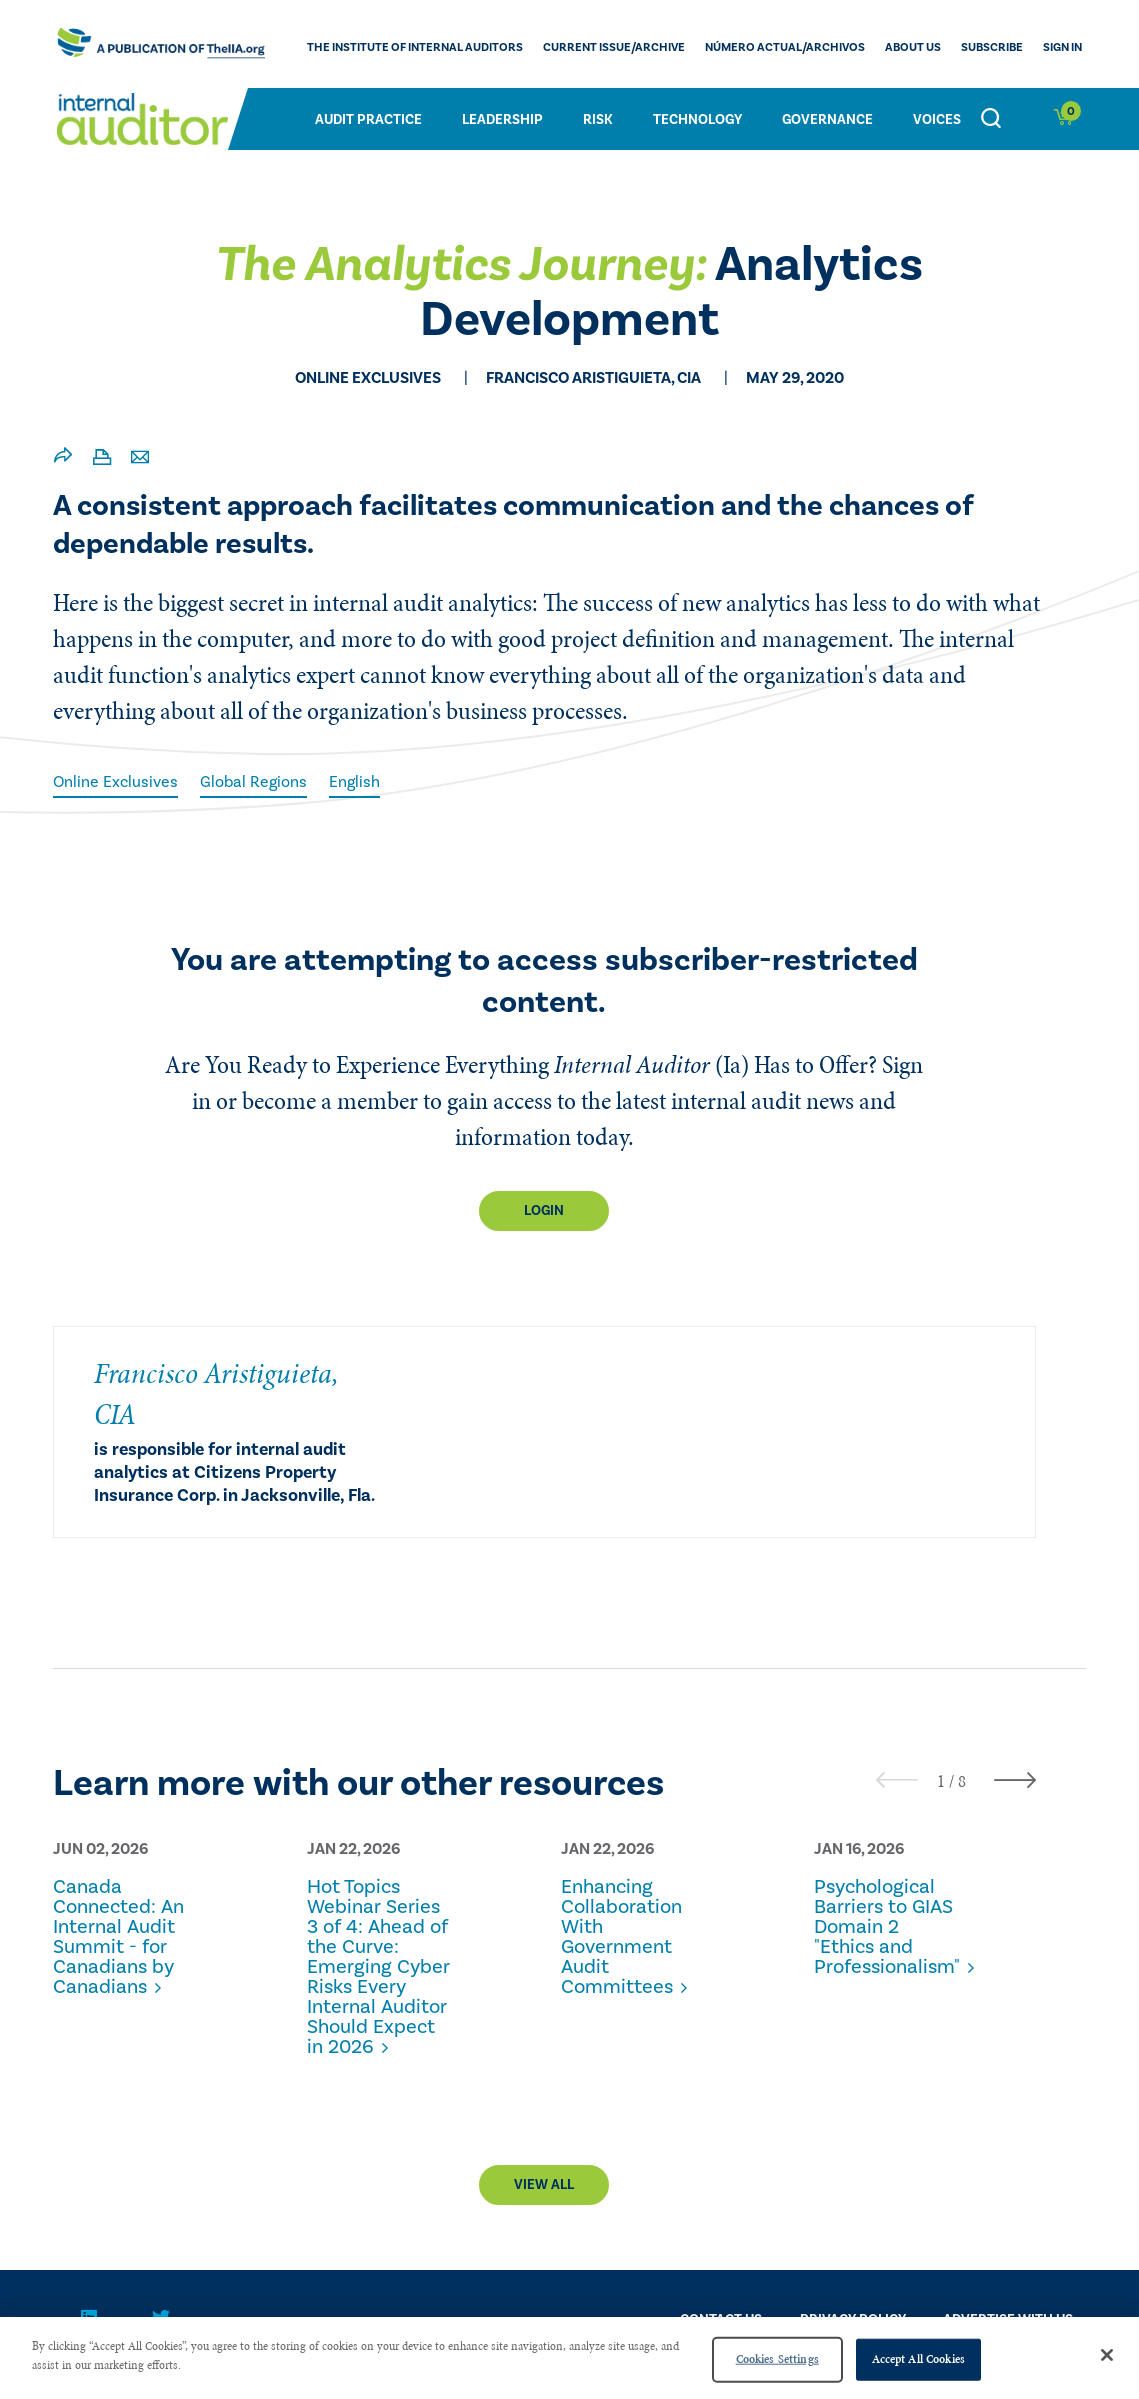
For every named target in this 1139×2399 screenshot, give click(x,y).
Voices (937, 120)
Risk (598, 120)
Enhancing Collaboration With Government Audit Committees (621, 1937)
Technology (697, 120)
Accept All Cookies (918, 2359)
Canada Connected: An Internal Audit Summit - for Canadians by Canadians (118, 1937)
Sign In (1062, 47)
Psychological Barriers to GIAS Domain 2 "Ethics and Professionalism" (887, 1927)
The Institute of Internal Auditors (415, 47)
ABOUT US (913, 47)
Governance (827, 120)
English (354, 782)
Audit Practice (368, 120)
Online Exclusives (115, 782)
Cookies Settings (777, 2359)
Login (544, 1211)
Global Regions (253, 782)
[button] (941, 1781)
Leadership (502, 120)
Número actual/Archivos (785, 47)
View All (544, 2185)
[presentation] (897, 1779)
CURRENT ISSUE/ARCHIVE (614, 47)
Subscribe (992, 47)
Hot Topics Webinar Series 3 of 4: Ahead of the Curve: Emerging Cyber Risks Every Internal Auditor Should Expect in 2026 (378, 1967)
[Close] (1107, 2355)
